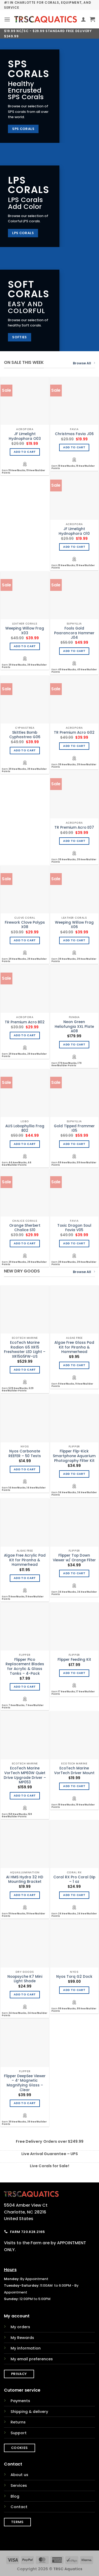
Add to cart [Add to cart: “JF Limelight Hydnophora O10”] (74, 547)
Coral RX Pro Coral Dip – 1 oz (74, 1879)
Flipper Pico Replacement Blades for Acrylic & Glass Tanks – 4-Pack (25, 1666)
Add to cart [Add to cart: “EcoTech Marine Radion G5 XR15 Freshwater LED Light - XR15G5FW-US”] (25, 1370)
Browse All (84, 363)
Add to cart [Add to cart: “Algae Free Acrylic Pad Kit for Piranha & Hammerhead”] (25, 1578)
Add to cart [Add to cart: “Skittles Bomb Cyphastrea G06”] (25, 750)
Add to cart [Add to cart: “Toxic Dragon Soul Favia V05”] (74, 1243)
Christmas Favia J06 (74, 434)
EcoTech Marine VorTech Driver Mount (74, 1770)
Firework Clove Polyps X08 (25, 924)
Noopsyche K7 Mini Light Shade (24, 1979)
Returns (18, 2422)
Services (19, 2485)
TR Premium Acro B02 (25, 1022)
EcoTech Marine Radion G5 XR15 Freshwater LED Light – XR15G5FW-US (24, 1349)
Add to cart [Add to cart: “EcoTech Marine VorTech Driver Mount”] (74, 1786)
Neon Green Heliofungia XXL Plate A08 (74, 1027)
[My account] (83, 19)
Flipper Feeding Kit (74, 1659)
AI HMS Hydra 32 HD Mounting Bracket (24, 1879)
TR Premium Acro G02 (74, 732)
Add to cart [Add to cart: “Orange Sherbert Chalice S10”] (25, 1243)
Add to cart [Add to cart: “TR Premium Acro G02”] (74, 746)
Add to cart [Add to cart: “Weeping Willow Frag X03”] (25, 646)
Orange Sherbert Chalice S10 (24, 1227)
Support (19, 2433)
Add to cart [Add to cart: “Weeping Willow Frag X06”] (74, 940)
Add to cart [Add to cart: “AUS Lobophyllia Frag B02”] (25, 1144)
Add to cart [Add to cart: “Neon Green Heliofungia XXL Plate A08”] (74, 1044)
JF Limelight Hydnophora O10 (74, 531)
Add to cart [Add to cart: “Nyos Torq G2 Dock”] (74, 1990)
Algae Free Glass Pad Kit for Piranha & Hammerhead (74, 1347)
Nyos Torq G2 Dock (74, 1976)
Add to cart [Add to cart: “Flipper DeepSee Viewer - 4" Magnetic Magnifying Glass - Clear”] (25, 2103)
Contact (19, 2506)
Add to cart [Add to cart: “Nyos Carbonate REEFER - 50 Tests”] (25, 1469)
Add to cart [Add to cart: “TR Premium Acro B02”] (25, 1035)
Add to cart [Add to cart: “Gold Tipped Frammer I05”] (74, 1144)
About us (19, 2474)
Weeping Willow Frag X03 (24, 630)
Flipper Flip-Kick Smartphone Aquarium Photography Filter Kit (74, 1456)
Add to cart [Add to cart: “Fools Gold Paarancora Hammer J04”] (74, 651)
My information (26, 2348)
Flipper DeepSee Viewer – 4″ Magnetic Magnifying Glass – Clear (25, 2083)
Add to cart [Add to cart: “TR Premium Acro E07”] (74, 841)
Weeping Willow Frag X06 (74, 924)
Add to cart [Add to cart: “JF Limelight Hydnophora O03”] (25, 452)
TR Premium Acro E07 (74, 827)
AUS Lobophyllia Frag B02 (24, 1128)
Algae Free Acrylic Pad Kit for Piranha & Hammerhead (25, 1560)
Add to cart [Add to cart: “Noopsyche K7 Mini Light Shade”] (25, 1994)
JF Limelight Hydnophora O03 (25, 436)
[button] (7, 19)
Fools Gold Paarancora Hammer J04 (74, 633)
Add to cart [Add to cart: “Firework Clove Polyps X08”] (25, 940)
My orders (20, 2327)
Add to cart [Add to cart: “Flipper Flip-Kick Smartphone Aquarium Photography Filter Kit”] (74, 1474)
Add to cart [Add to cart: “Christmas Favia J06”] (74, 447)
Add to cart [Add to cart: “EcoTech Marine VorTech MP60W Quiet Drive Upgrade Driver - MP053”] (25, 1796)
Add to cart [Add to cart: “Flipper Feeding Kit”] (74, 1673)
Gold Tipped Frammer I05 (74, 1128)
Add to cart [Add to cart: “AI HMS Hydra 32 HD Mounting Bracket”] (25, 1895)
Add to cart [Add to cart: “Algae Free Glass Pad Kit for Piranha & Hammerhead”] (74, 1365)
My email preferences (32, 2359)
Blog (15, 2496)
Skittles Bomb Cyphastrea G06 (24, 734)
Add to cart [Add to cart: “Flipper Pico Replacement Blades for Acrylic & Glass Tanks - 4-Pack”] (25, 1687)
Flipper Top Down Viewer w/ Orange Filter (74, 1557)
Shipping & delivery (29, 2411)
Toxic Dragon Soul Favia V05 (74, 1227)
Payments (20, 2400)
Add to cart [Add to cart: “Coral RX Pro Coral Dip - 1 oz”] (74, 1895)
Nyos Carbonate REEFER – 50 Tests (24, 1453)
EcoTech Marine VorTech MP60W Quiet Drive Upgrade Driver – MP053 (25, 1775)
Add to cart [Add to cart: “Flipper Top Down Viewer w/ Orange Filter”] (74, 1573)
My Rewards (22, 2337)
